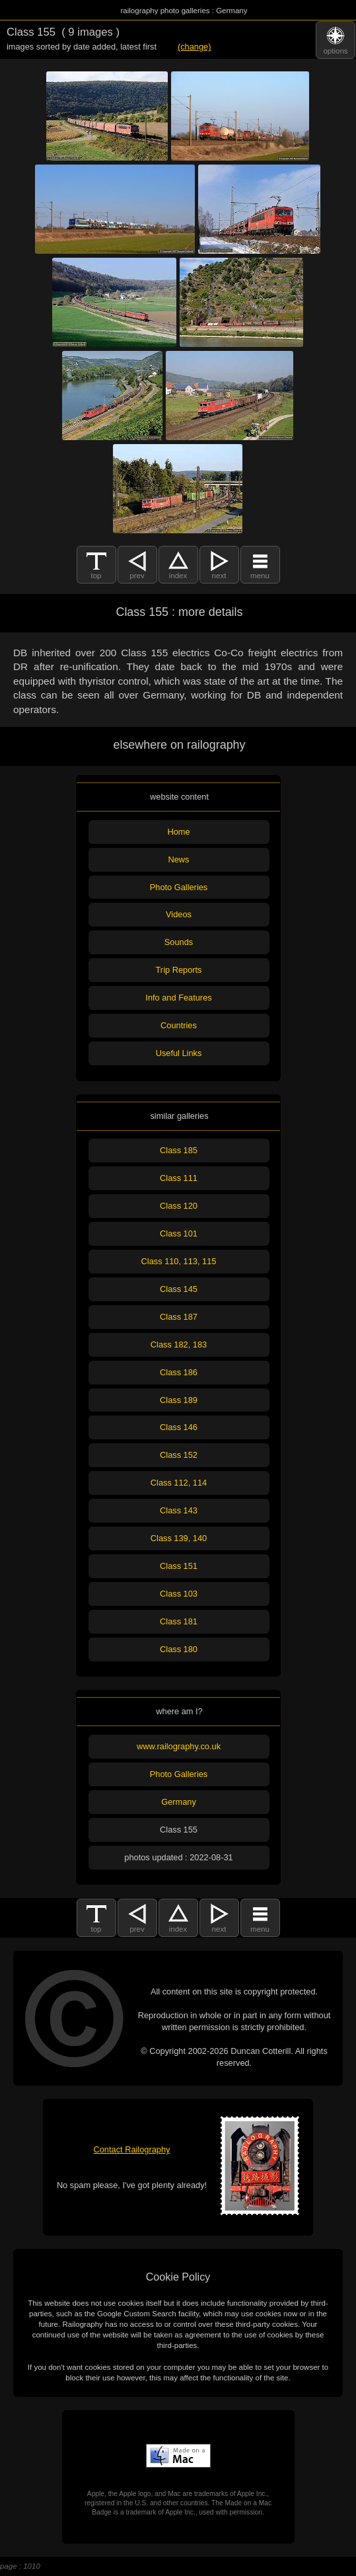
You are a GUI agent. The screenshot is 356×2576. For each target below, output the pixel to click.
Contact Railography (132, 2149)
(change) (194, 47)
